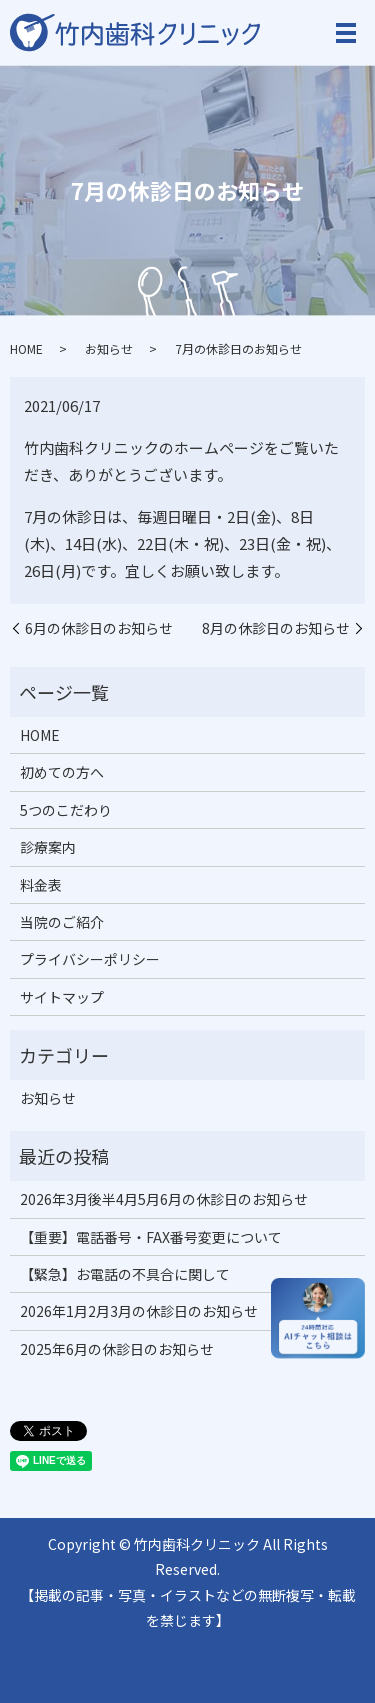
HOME (26, 348)
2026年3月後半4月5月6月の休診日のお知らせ (164, 1199)
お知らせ (109, 348)
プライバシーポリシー (90, 959)
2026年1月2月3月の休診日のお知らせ (139, 1311)
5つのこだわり (66, 810)
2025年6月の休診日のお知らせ (117, 1349)
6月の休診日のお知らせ (99, 628)
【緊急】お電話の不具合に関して (125, 1274)
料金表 (41, 885)
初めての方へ (62, 772)
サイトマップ (62, 997)
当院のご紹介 (62, 922)
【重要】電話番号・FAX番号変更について (151, 1237)
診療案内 (48, 847)
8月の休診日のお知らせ (276, 628)
